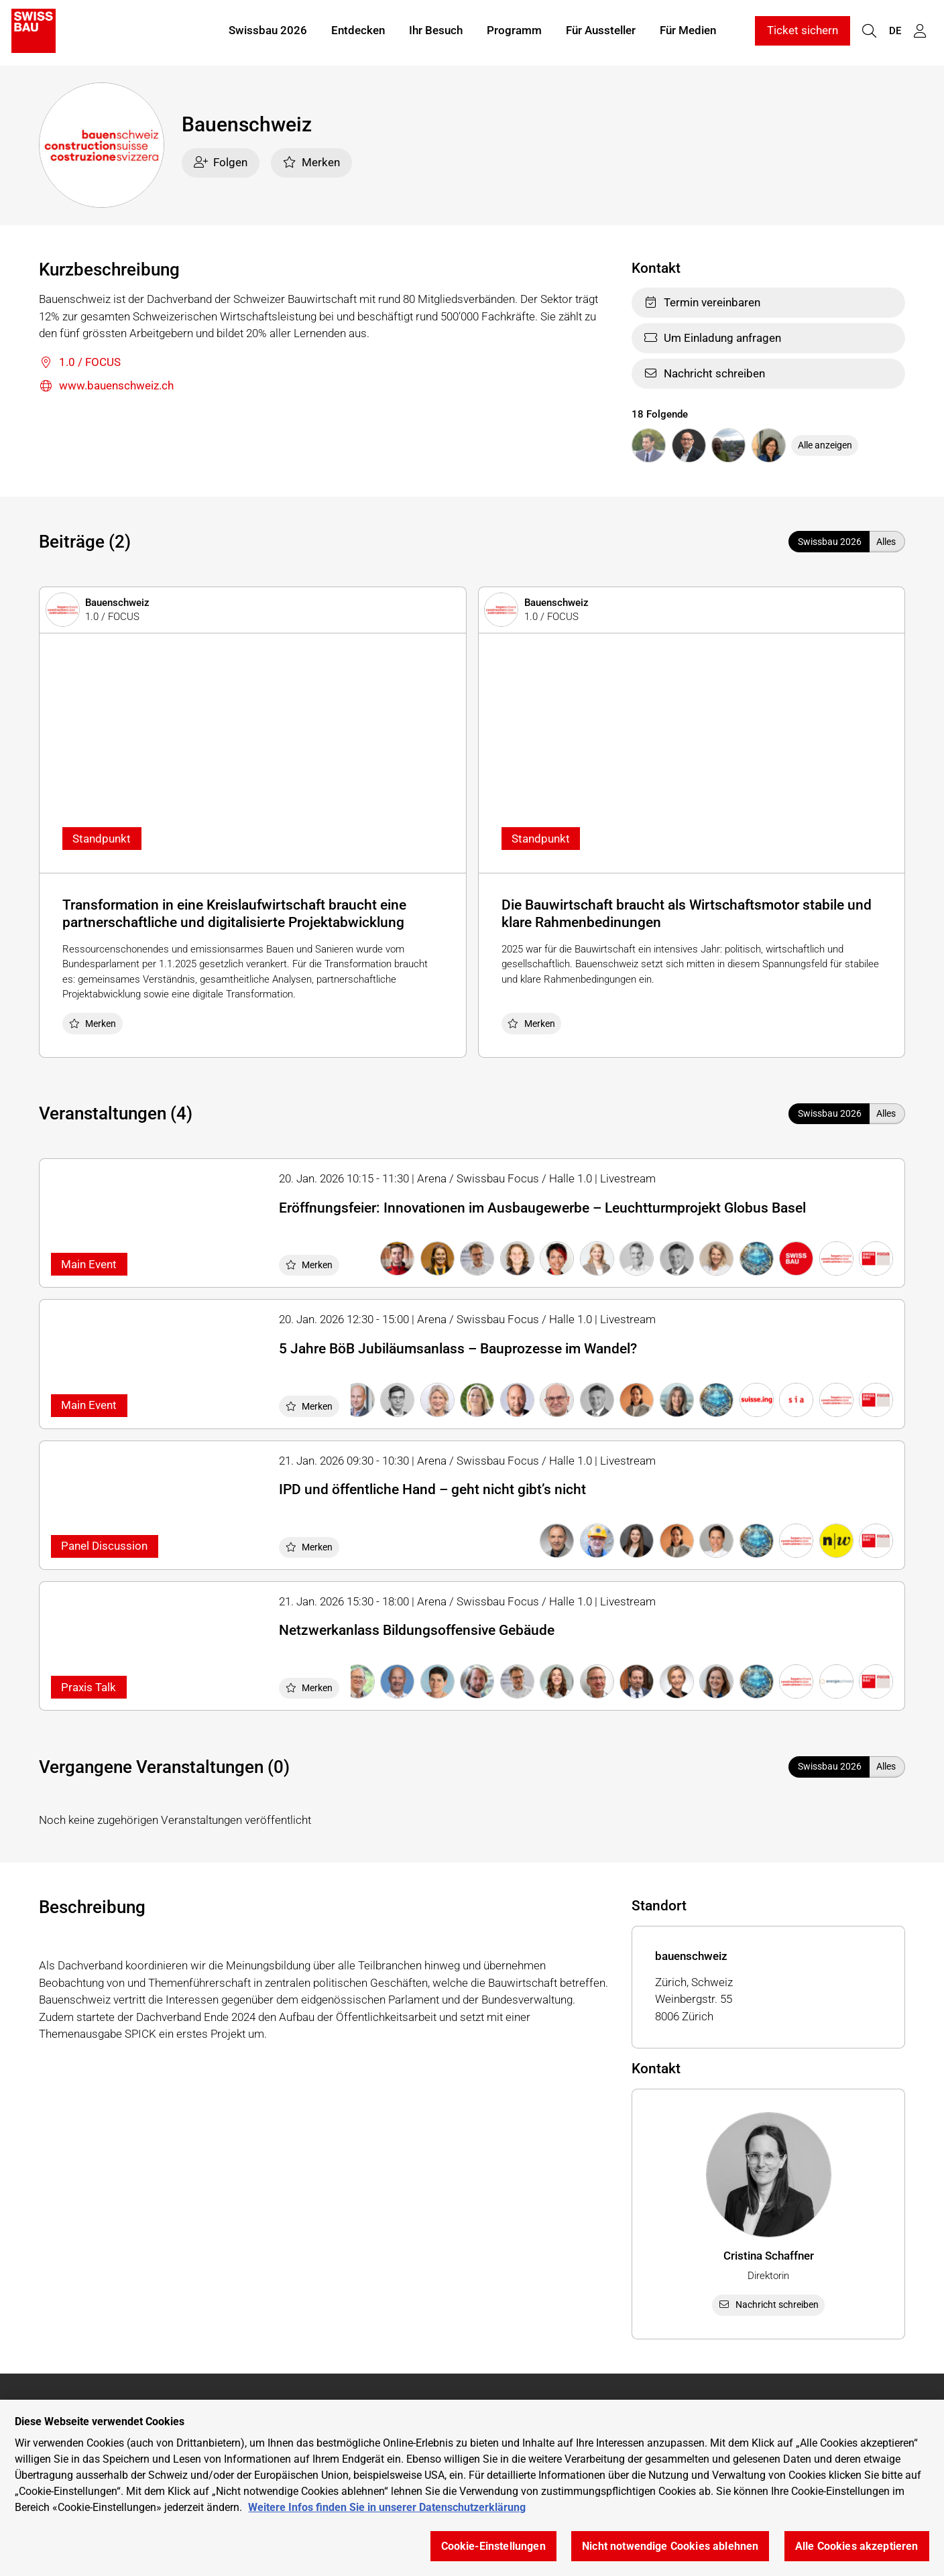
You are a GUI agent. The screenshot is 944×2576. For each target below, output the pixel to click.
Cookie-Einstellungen (493, 2546)
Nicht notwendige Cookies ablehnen (670, 2546)
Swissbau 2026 (268, 32)
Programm (514, 32)
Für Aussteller (601, 32)
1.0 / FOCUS (80, 363)
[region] (472, 2488)
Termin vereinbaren (702, 302)
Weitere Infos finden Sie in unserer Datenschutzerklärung (387, 2507)
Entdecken (358, 32)
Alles (886, 541)
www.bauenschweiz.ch (106, 386)
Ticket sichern (802, 32)
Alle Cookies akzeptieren (857, 2546)
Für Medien (688, 32)
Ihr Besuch (436, 32)
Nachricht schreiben (704, 373)
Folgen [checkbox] (221, 162)
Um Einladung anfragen (712, 338)
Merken (311, 162)
